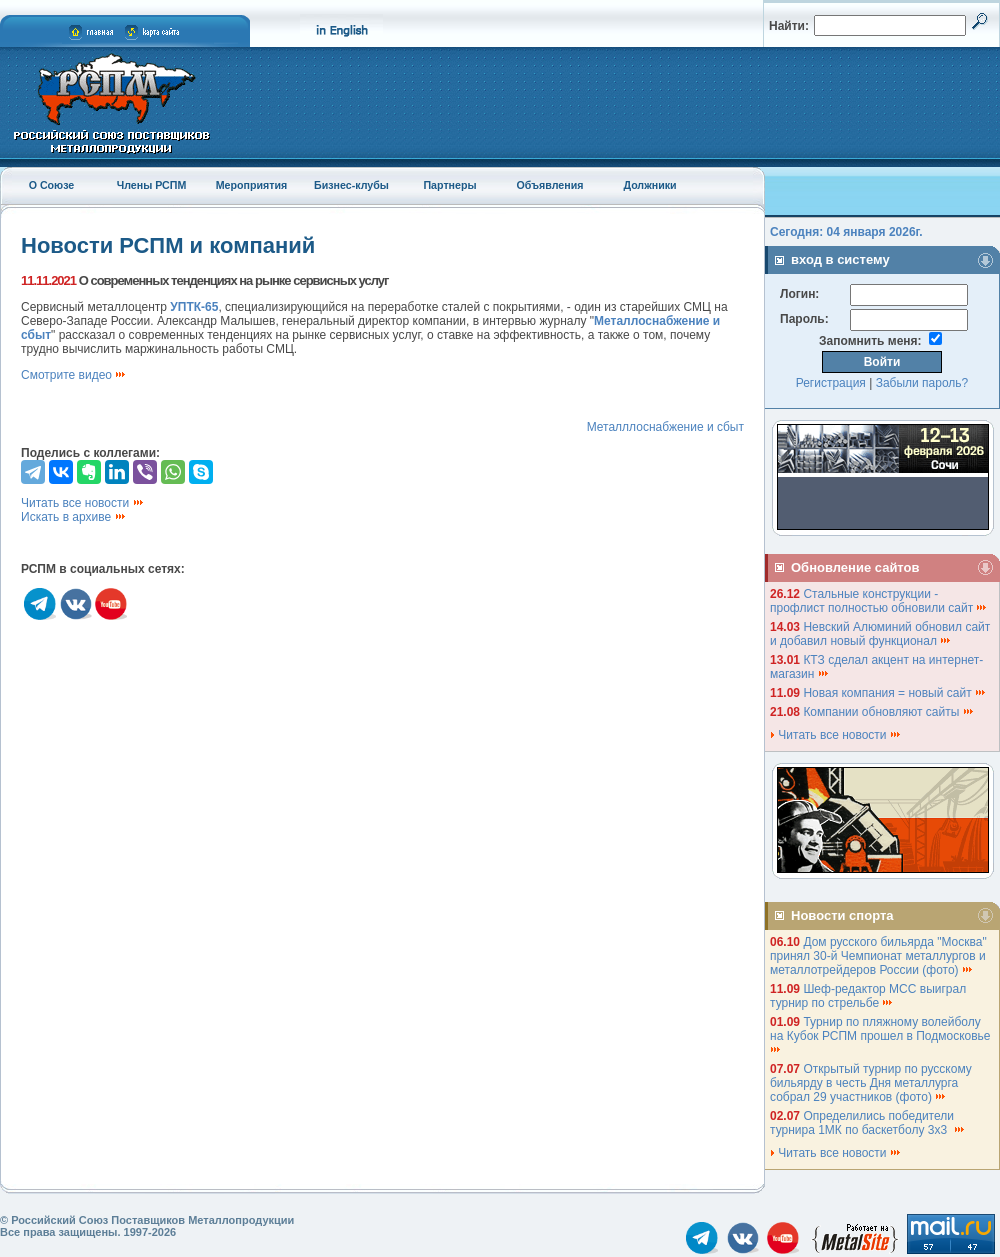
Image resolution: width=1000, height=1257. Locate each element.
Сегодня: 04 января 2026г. (846, 232)
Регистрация (831, 383)
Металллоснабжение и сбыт (665, 427)
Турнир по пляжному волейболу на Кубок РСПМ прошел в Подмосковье (882, 1034)
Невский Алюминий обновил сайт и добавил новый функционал (880, 634)
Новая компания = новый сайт (895, 693)
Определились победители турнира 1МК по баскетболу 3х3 (868, 1123)
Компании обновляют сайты (888, 712)
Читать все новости (83, 503)
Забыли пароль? (922, 383)
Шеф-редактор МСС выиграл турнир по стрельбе (868, 996)
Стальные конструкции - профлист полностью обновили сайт (879, 601)
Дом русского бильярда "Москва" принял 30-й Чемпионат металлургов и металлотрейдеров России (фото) (878, 956)
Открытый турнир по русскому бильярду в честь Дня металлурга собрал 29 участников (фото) (871, 1083)
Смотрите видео (74, 375)
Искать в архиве (74, 517)
